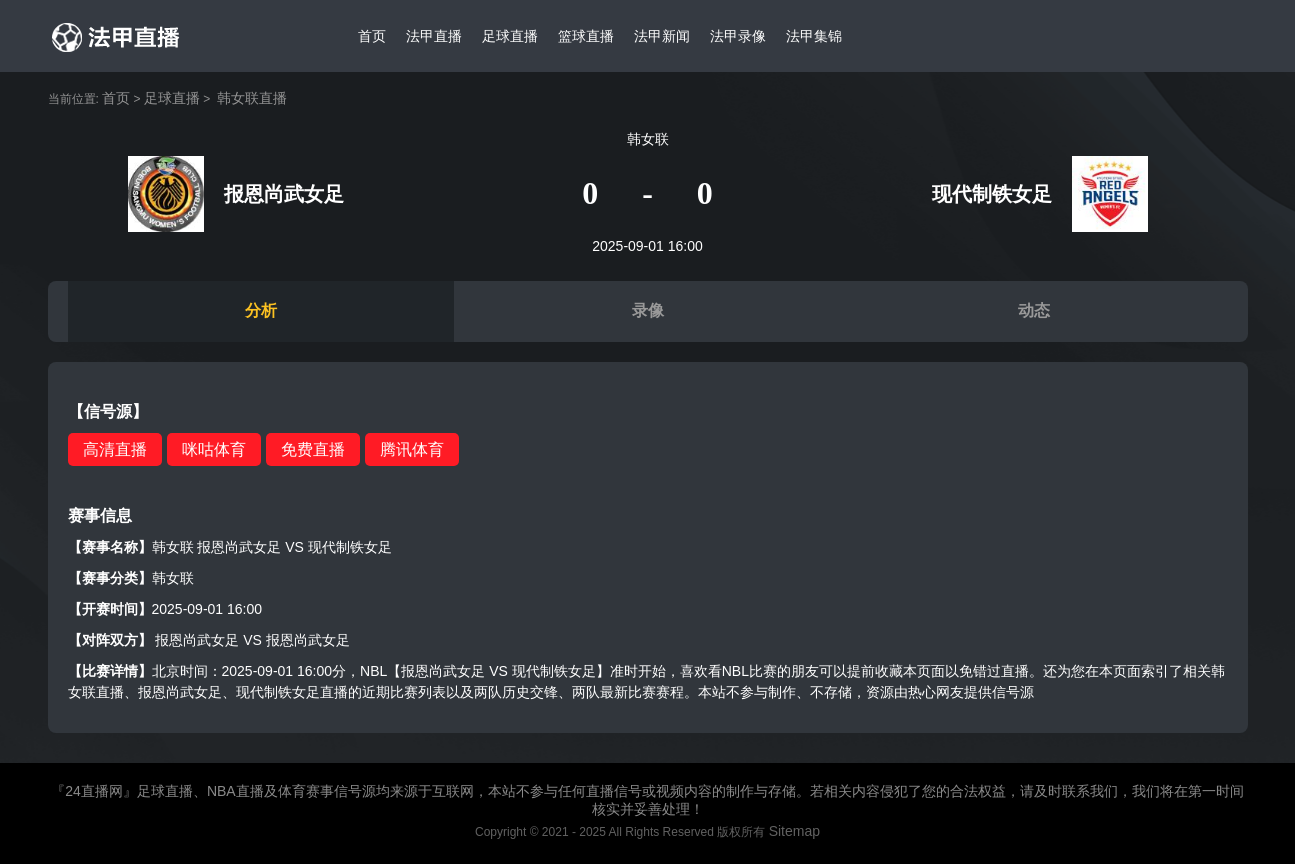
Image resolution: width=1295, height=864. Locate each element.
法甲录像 (738, 36)
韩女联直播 (252, 98)
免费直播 (313, 449)
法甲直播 (434, 36)
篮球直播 (586, 36)
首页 (372, 36)
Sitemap (794, 831)
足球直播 (510, 36)
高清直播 (115, 449)
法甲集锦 (814, 36)
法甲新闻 (662, 36)
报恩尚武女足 (197, 640)
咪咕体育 (214, 449)
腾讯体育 (412, 449)
